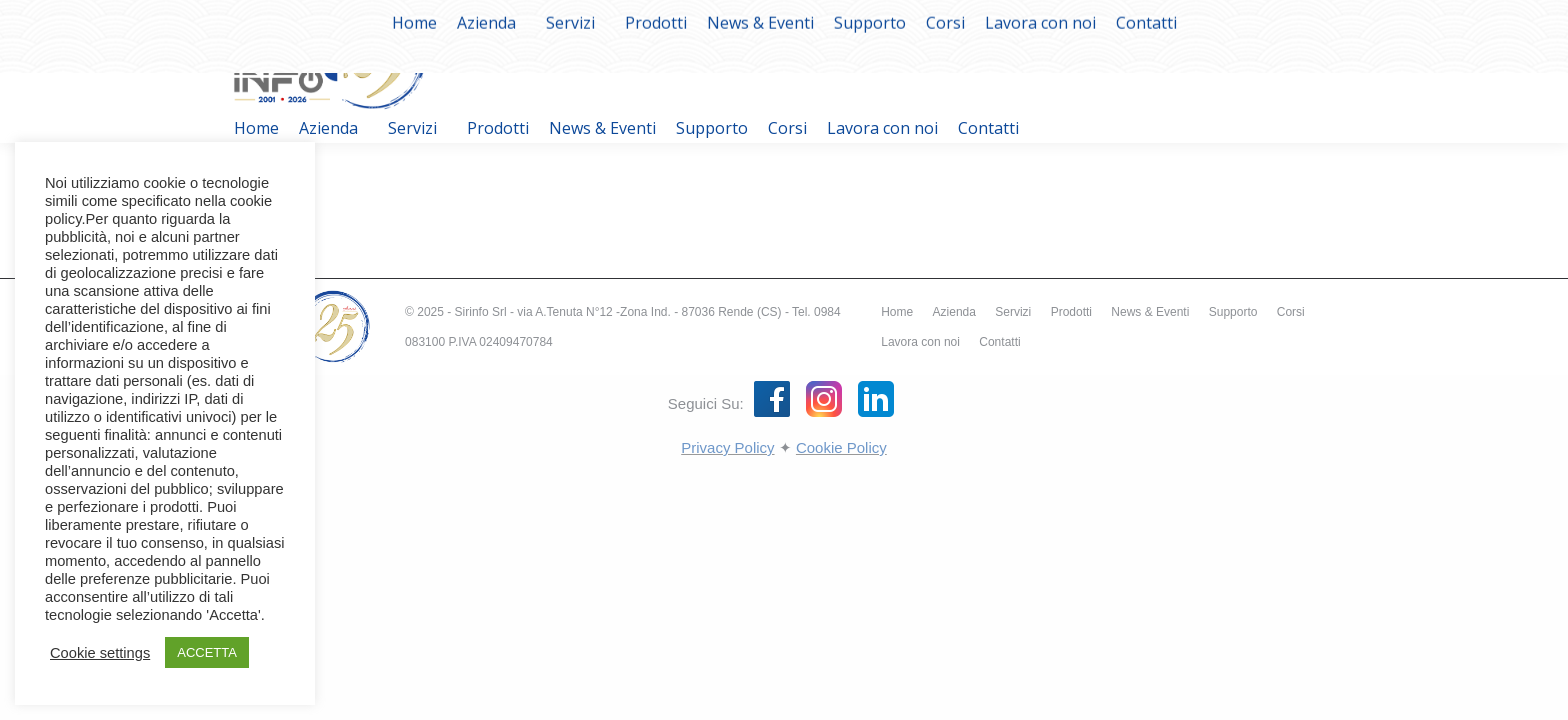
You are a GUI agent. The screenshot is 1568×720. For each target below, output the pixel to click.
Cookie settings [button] (100, 653)
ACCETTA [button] (207, 652)
